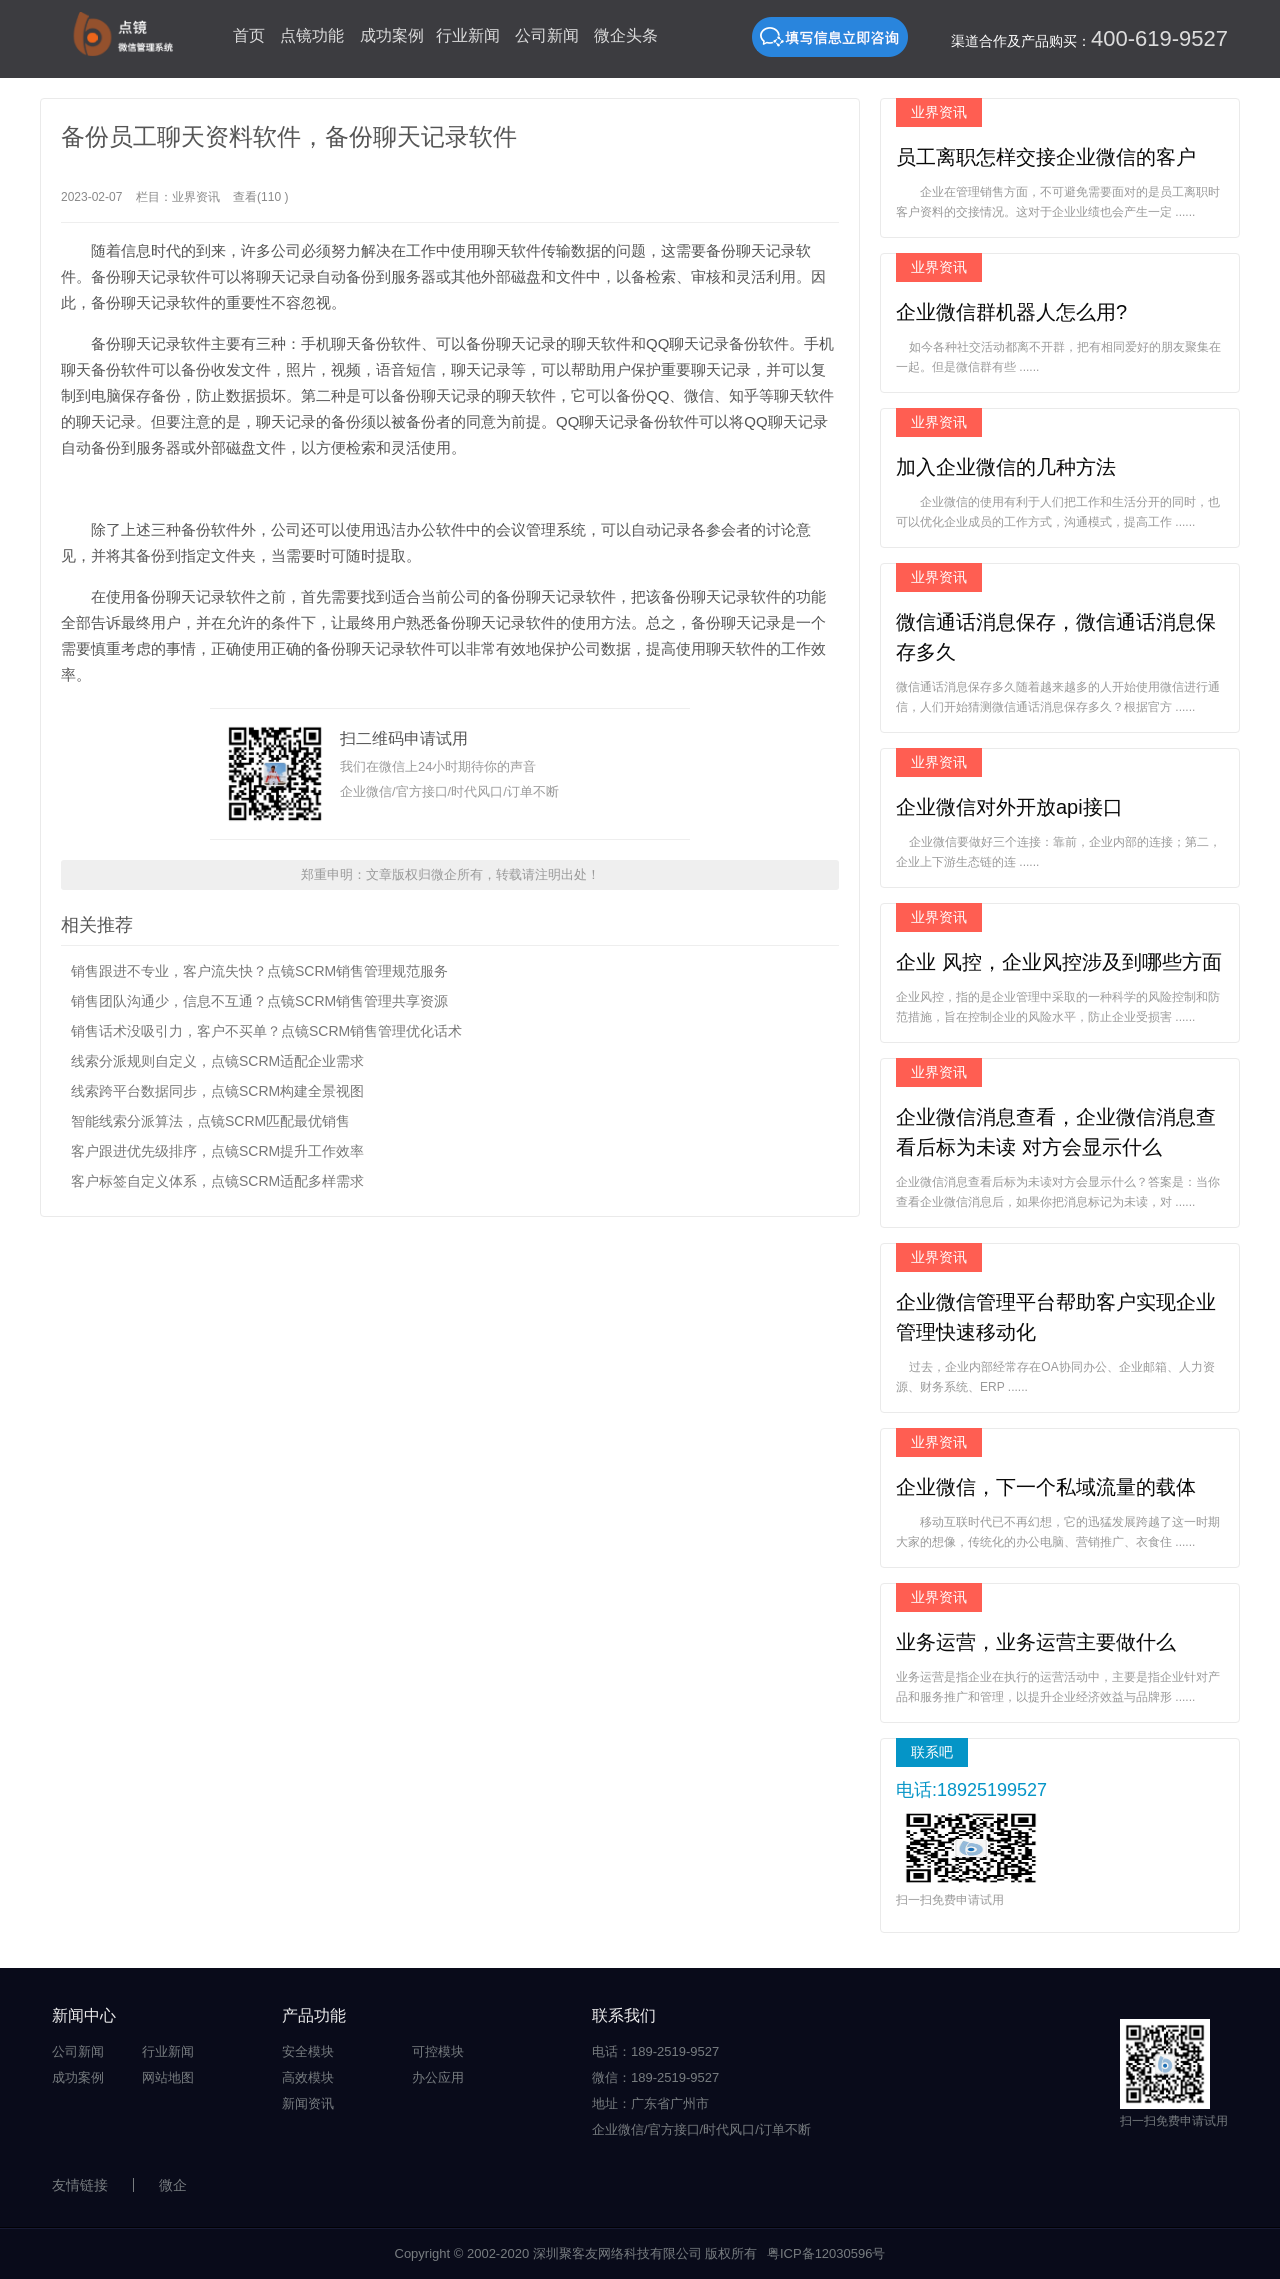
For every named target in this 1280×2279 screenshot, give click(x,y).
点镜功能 (312, 35)
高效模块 (308, 2077)
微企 (173, 2185)
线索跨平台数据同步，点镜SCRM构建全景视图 (217, 1091)
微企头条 (626, 35)
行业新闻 (468, 35)
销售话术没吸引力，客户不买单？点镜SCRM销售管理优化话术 (266, 1031)
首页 (249, 35)
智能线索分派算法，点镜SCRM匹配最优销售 (210, 1121)
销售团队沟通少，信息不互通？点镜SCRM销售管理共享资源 (259, 1001)
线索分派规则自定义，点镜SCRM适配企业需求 (217, 1061)
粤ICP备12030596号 (826, 2253)
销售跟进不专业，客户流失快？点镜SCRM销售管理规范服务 (259, 971)
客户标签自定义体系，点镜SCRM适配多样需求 (217, 1181)
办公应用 (438, 2077)
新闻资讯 (308, 2103)
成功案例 (392, 35)
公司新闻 (547, 35)
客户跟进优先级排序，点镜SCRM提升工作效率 (217, 1151)
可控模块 (438, 2051)
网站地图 (168, 2077)
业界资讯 (196, 197)
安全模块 (308, 2051)
